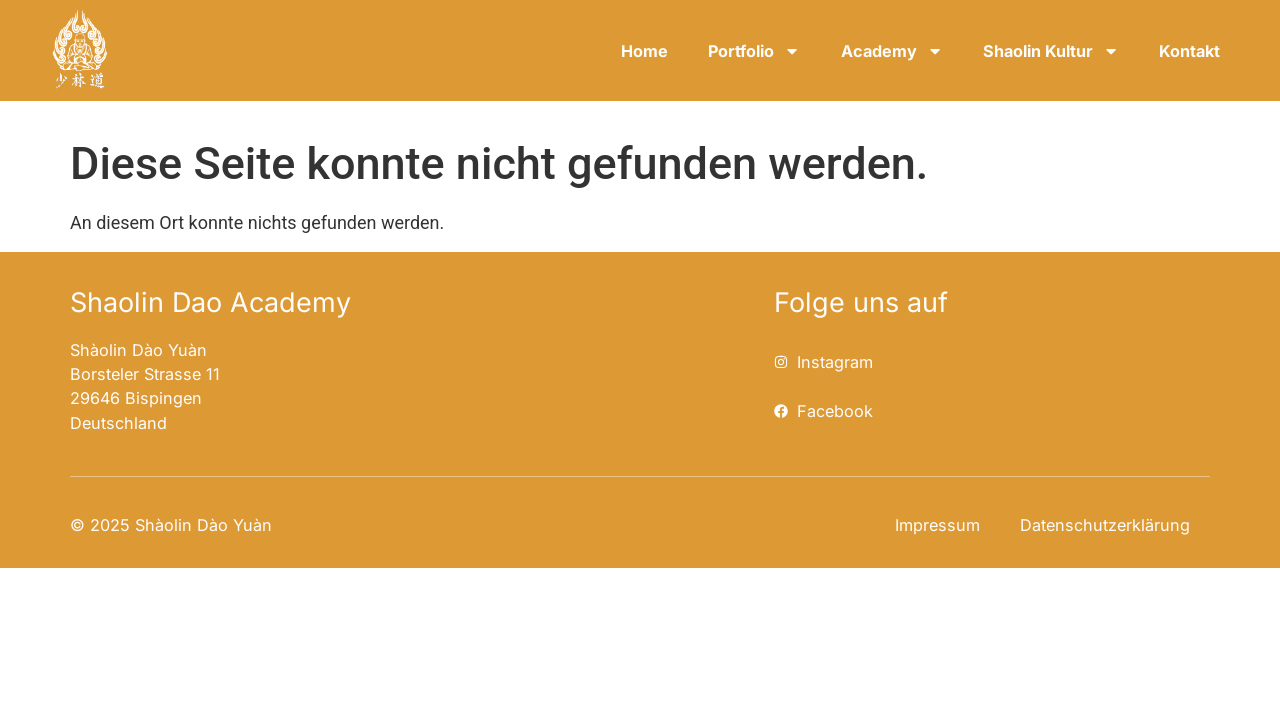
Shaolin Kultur (1051, 51)
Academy (892, 51)
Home (644, 51)
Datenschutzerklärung (1105, 525)
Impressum (937, 525)
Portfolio (754, 51)
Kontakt (1189, 51)
